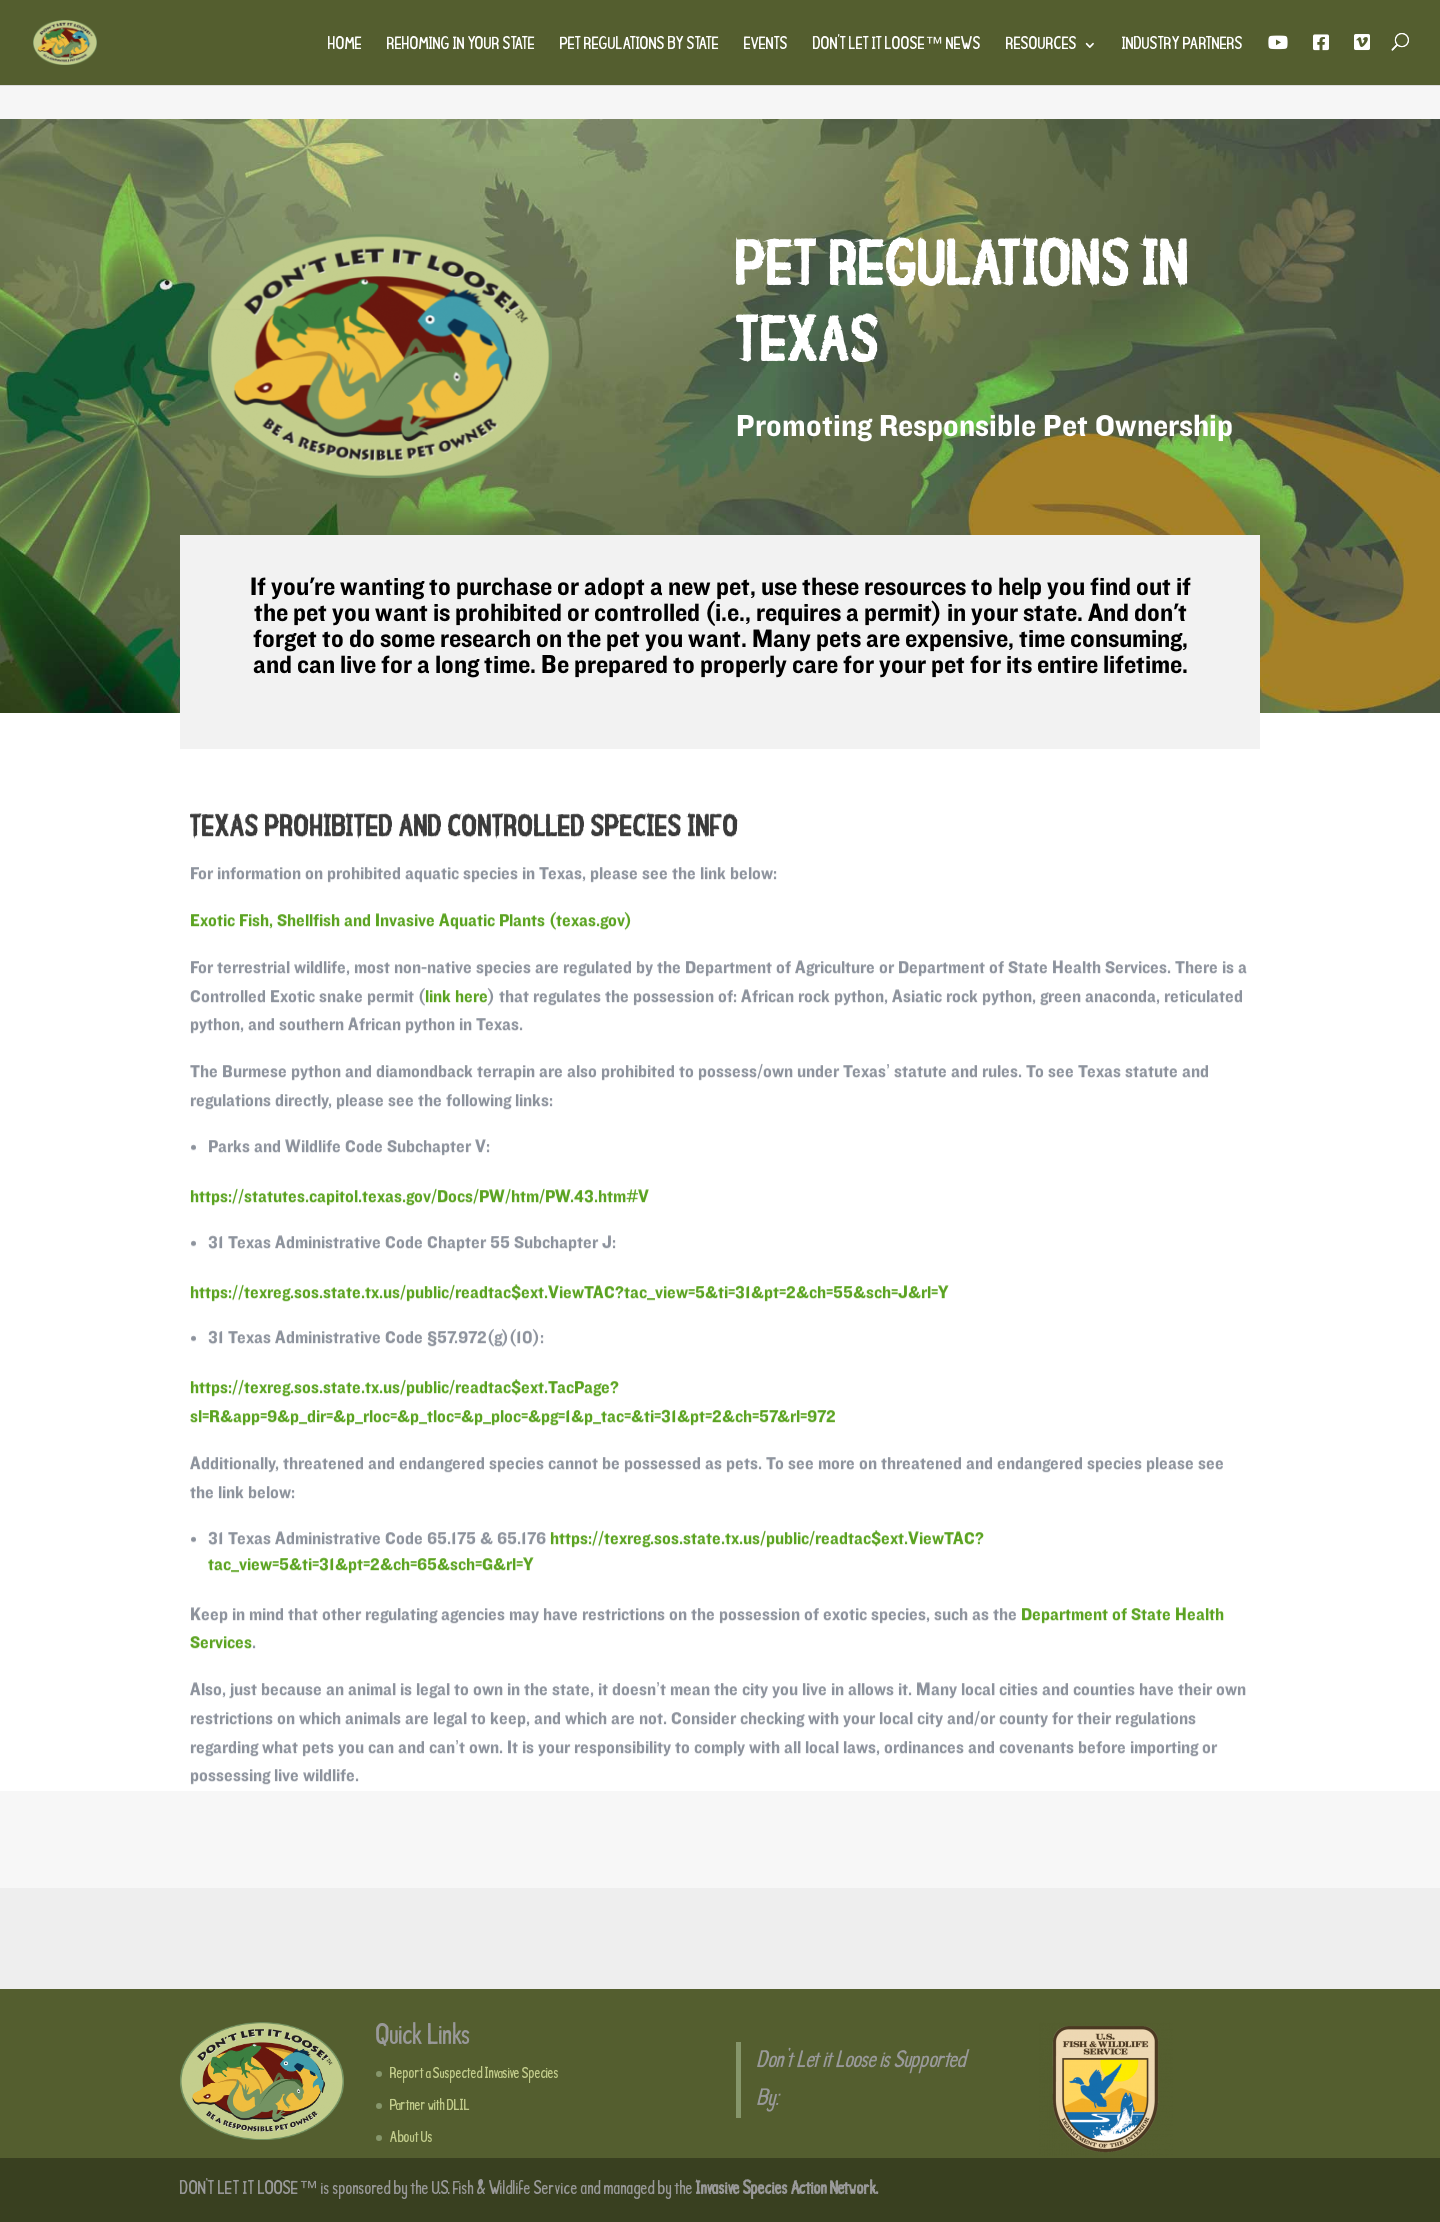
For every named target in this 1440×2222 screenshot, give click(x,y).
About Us (411, 2138)
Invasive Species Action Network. (787, 2189)
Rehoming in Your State (461, 46)
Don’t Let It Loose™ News (897, 46)
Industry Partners (1182, 46)
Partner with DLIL (430, 2106)
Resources (1041, 46)
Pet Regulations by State (639, 46)
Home (345, 46)
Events (766, 46)
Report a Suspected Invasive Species (474, 2074)
